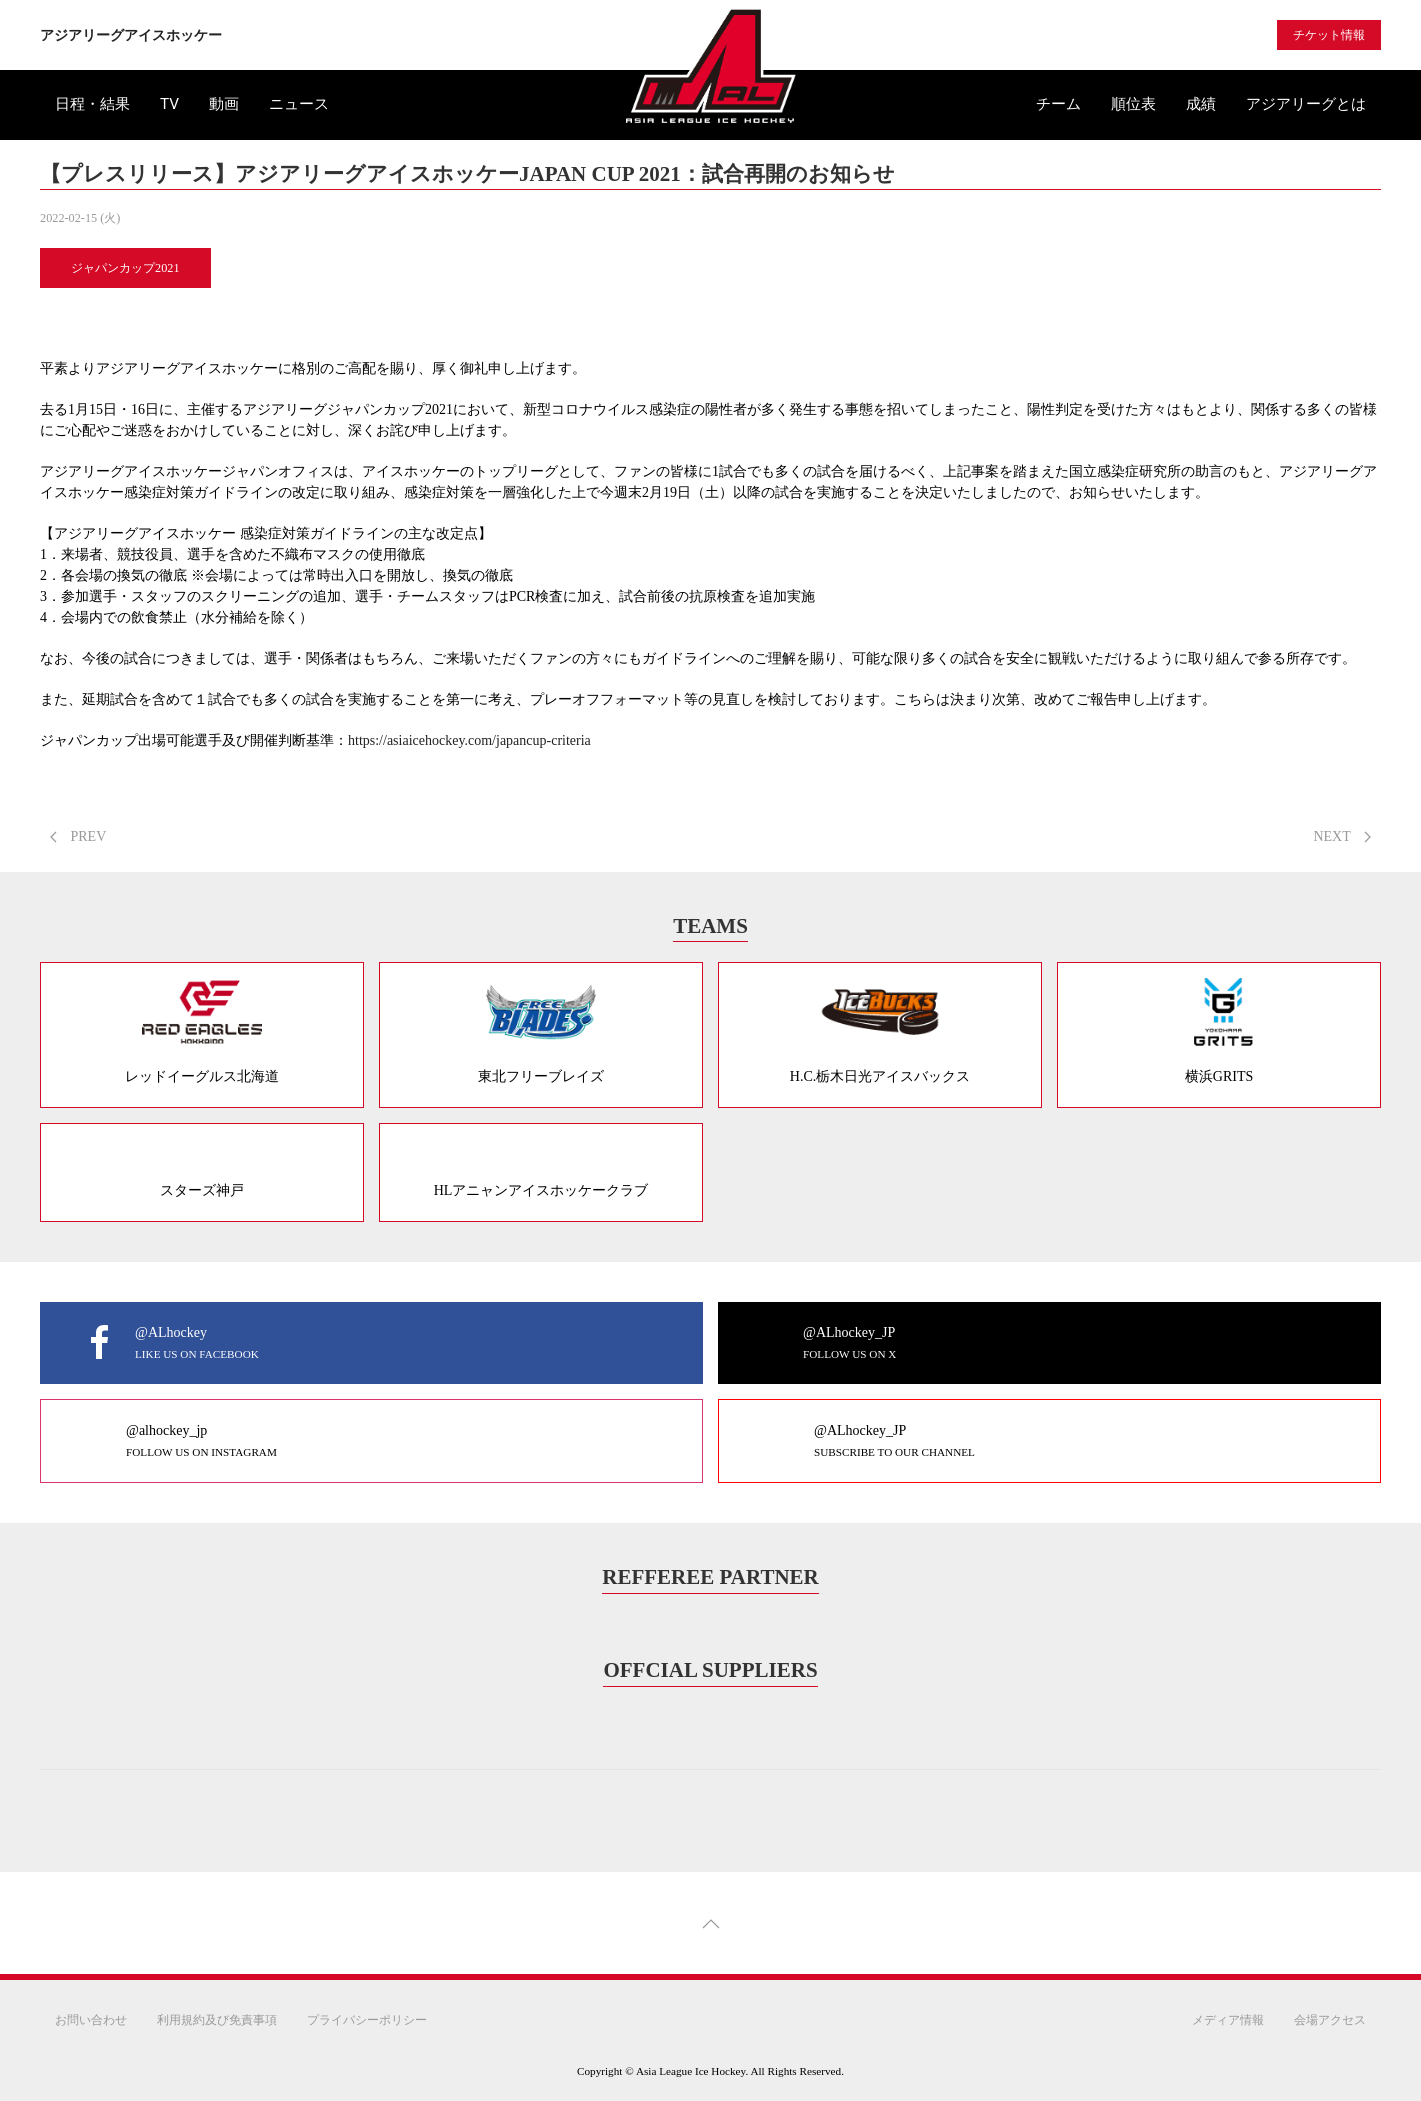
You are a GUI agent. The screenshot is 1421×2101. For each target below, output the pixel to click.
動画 (224, 104)
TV (169, 104)
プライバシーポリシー (367, 2020)
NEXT (1342, 836)
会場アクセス (1330, 2020)
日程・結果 (92, 104)
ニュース (299, 104)
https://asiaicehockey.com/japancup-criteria (469, 740)
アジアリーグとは (1306, 104)
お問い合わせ (91, 2020)
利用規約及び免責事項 (217, 2020)
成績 (1201, 104)
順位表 (1133, 104)
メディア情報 (1228, 2020)
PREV (78, 836)
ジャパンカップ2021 (125, 268)
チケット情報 (1329, 35)
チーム (1058, 104)
